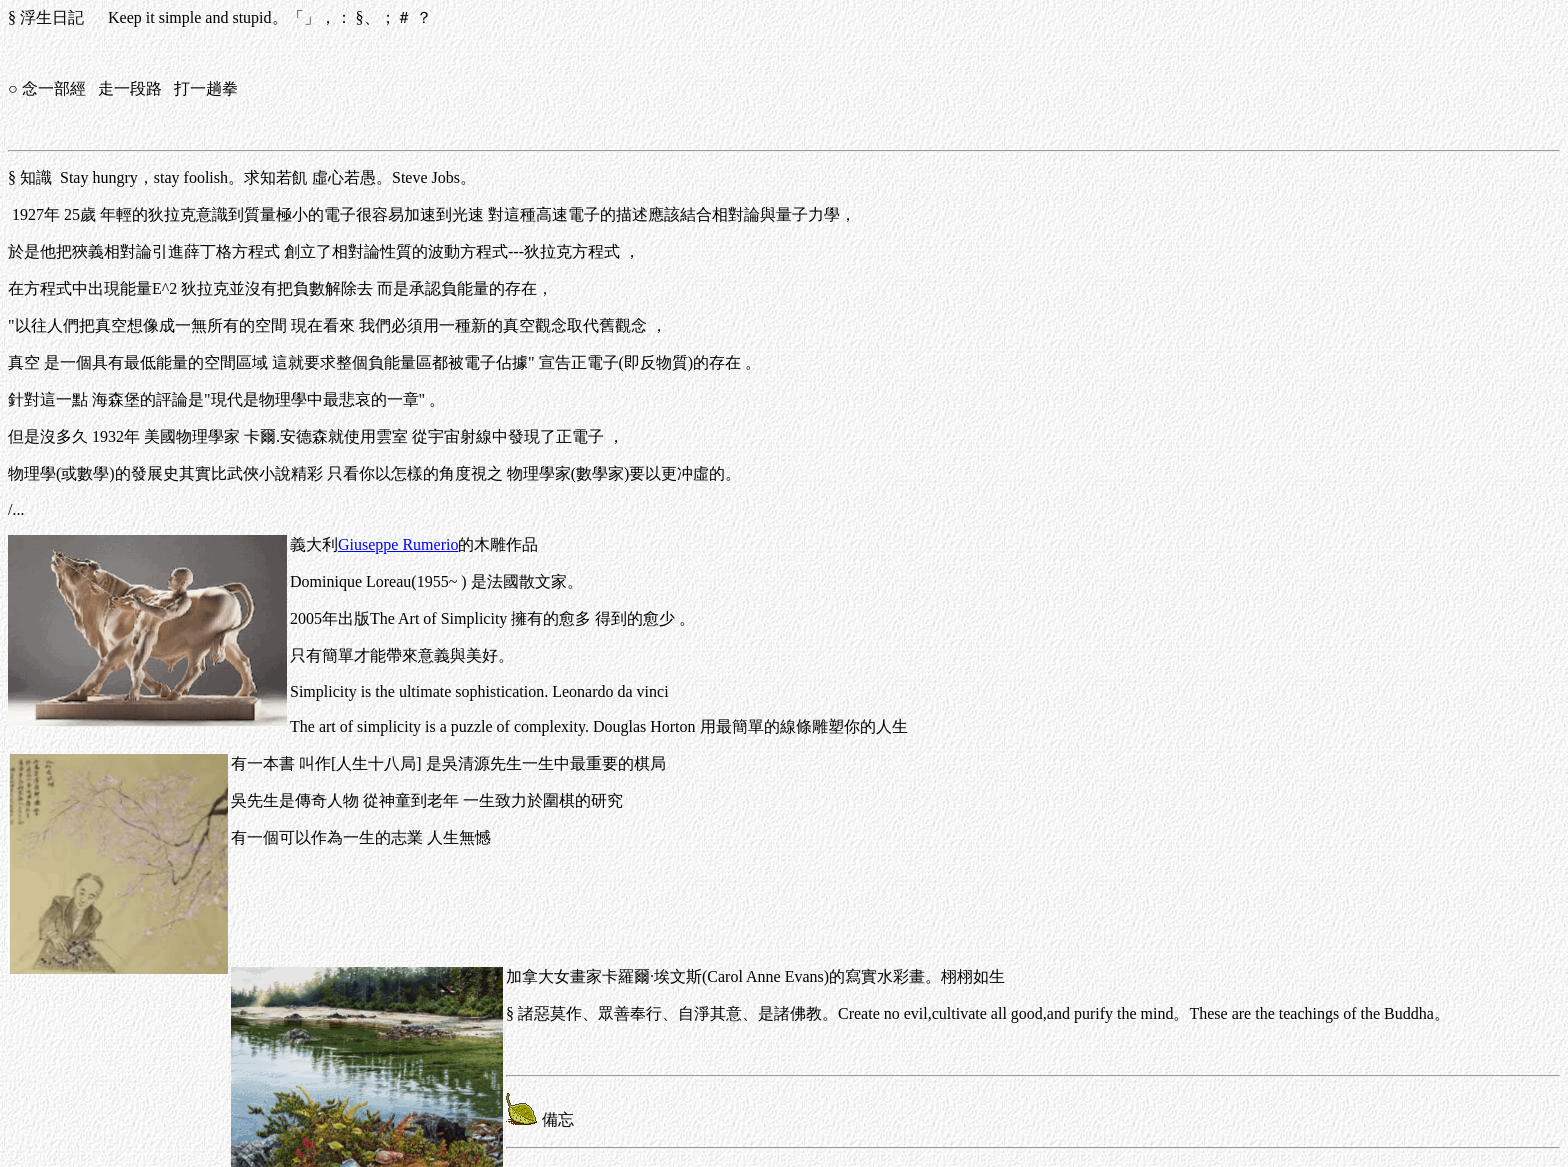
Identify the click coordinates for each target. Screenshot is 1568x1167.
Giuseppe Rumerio (398, 544)
